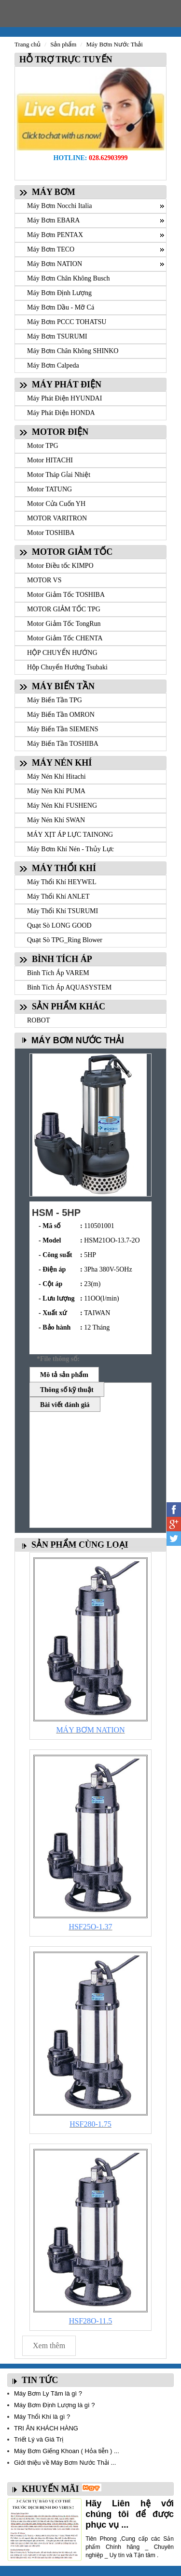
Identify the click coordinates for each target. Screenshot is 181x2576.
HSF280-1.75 (90, 2124)
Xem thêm (49, 2345)
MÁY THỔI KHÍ (64, 868)
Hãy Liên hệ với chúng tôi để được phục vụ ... (129, 2514)
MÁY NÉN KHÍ (62, 763)
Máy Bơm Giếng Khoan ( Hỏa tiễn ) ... (66, 2451)
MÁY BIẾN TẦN (63, 686)
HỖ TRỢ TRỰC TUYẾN (63, 59)
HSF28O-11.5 (90, 2321)
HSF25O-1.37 (90, 1927)
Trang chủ (27, 44)
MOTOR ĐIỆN (60, 432)
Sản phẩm (63, 44)
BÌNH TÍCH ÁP (62, 959)
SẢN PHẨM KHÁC (68, 1006)
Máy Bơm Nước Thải (114, 44)
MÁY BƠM (53, 192)
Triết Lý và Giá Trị (38, 2439)
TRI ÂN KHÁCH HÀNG (46, 2428)
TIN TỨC (40, 2380)
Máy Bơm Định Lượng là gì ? (54, 2405)
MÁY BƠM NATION (90, 1730)
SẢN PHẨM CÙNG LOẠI (79, 1545)
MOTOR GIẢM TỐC (72, 552)
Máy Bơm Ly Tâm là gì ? (48, 2393)
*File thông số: (58, 1358)
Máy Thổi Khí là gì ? (42, 2416)
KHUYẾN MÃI (50, 2489)
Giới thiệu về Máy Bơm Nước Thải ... (65, 2462)
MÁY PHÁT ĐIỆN (66, 384)
